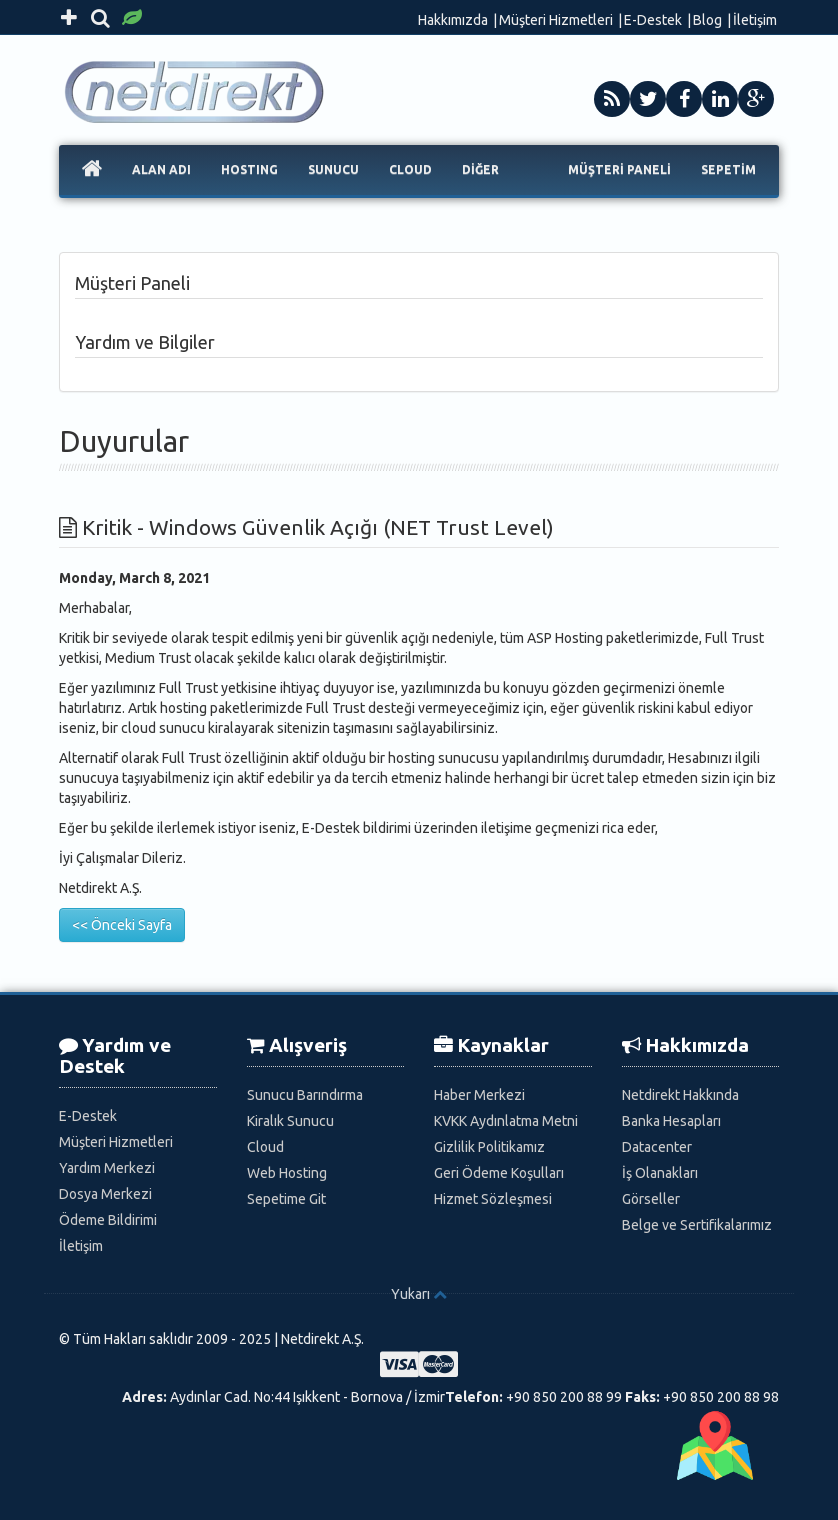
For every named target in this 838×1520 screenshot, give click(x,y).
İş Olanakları (660, 1173)
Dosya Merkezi (105, 1194)
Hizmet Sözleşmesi (493, 1199)
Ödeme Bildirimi (108, 1220)
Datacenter (657, 1147)
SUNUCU (333, 169)
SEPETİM (728, 169)
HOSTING (249, 169)
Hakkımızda (453, 20)
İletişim (755, 20)
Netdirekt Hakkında (680, 1095)
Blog (707, 20)
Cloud (265, 1147)
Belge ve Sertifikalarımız (697, 1225)
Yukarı (410, 1294)
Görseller (651, 1199)
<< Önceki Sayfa (122, 925)
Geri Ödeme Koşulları (499, 1173)
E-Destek (653, 20)
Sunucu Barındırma (305, 1095)
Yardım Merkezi (107, 1168)
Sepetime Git (286, 1199)
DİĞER (480, 169)
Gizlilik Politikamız (489, 1147)
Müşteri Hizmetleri (556, 20)
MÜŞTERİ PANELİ (619, 169)
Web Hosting (287, 1173)
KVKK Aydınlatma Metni (506, 1121)
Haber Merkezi (479, 1095)
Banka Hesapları (671, 1121)
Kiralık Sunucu (290, 1121)
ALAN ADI (161, 169)
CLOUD (410, 169)
